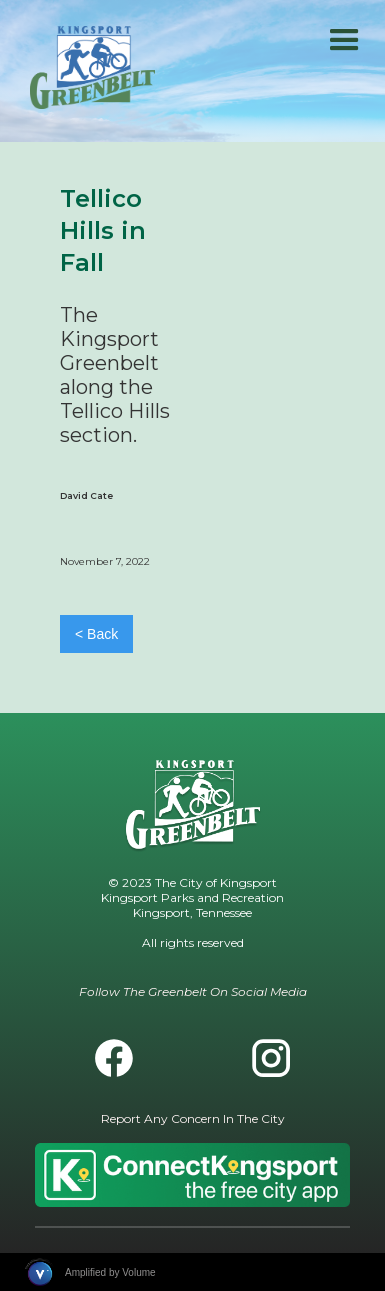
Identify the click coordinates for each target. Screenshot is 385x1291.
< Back (96, 634)
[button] (344, 40)
